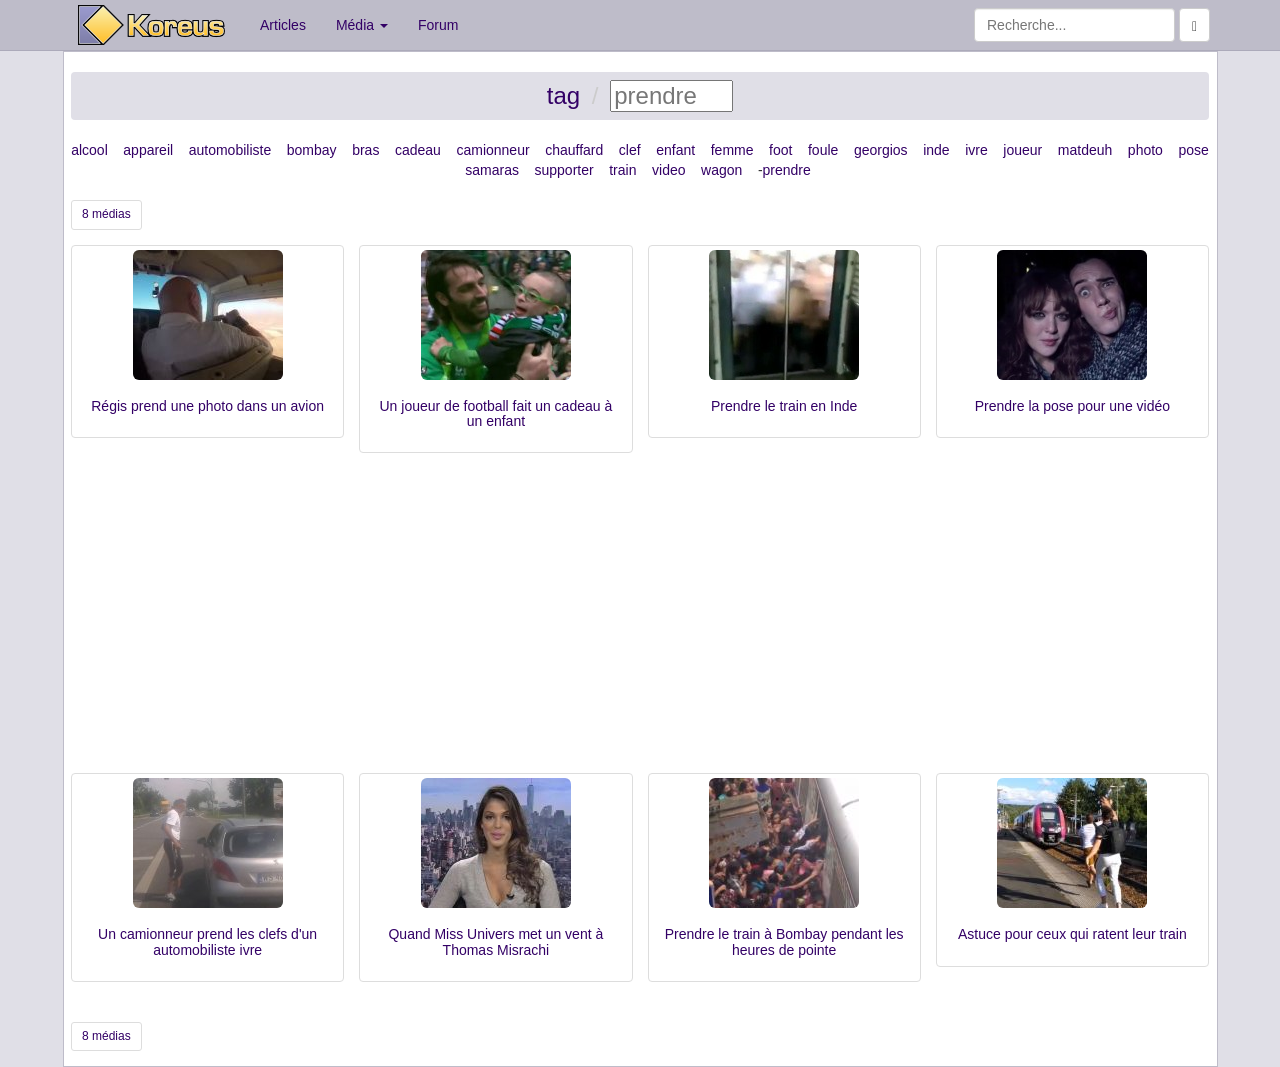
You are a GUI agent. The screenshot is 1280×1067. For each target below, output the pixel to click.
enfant (675, 150)
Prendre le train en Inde (784, 406)
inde (936, 150)
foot (780, 150)
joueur (1022, 150)
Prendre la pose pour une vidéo (1072, 406)
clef (630, 150)
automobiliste (230, 150)
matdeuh (1085, 150)
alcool (89, 150)
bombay (312, 150)
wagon (721, 170)
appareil (148, 150)
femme (732, 150)
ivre (976, 150)
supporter (564, 170)
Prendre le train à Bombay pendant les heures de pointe (784, 941)
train (622, 170)
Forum (438, 25)
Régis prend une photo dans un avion (207, 406)
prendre (787, 170)
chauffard (574, 150)
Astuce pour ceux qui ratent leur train (1072, 934)
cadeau (418, 150)
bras (365, 150)
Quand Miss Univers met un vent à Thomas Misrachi (495, 941)
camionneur (492, 150)
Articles (283, 25)
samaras (492, 170)
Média (362, 25)
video (668, 170)
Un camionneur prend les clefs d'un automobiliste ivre (207, 941)
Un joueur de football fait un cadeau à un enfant (496, 413)
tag (563, 95)
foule (823, 150)
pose (1193, 150)
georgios (881, 150)
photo (1145, 150)
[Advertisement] (640, 623)
